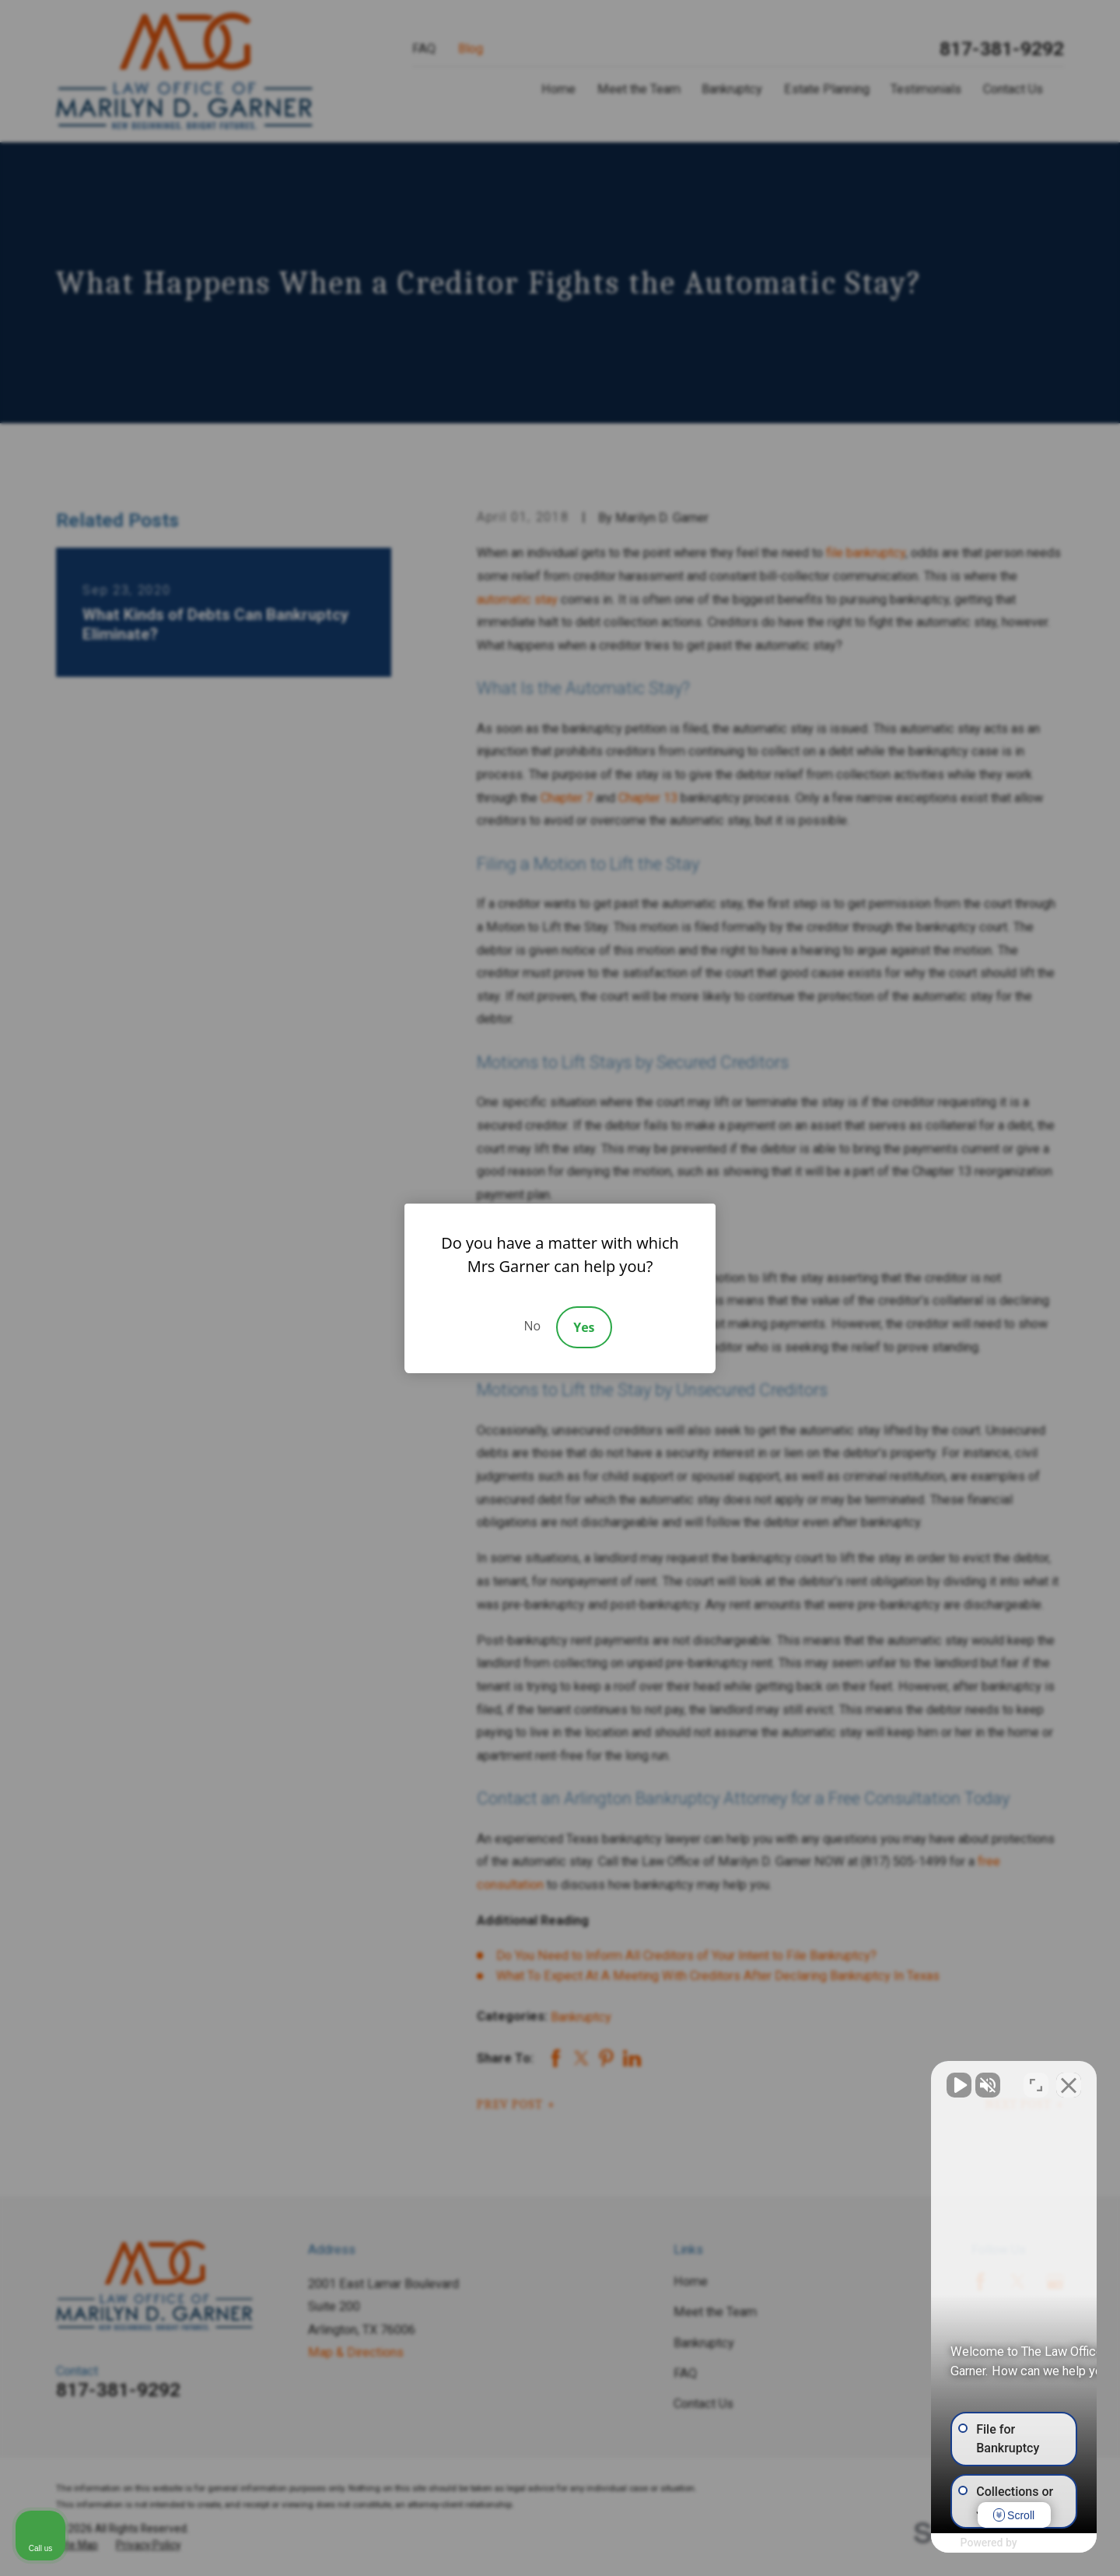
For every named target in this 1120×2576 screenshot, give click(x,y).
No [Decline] (532, 1325)
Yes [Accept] (583, 1327)
